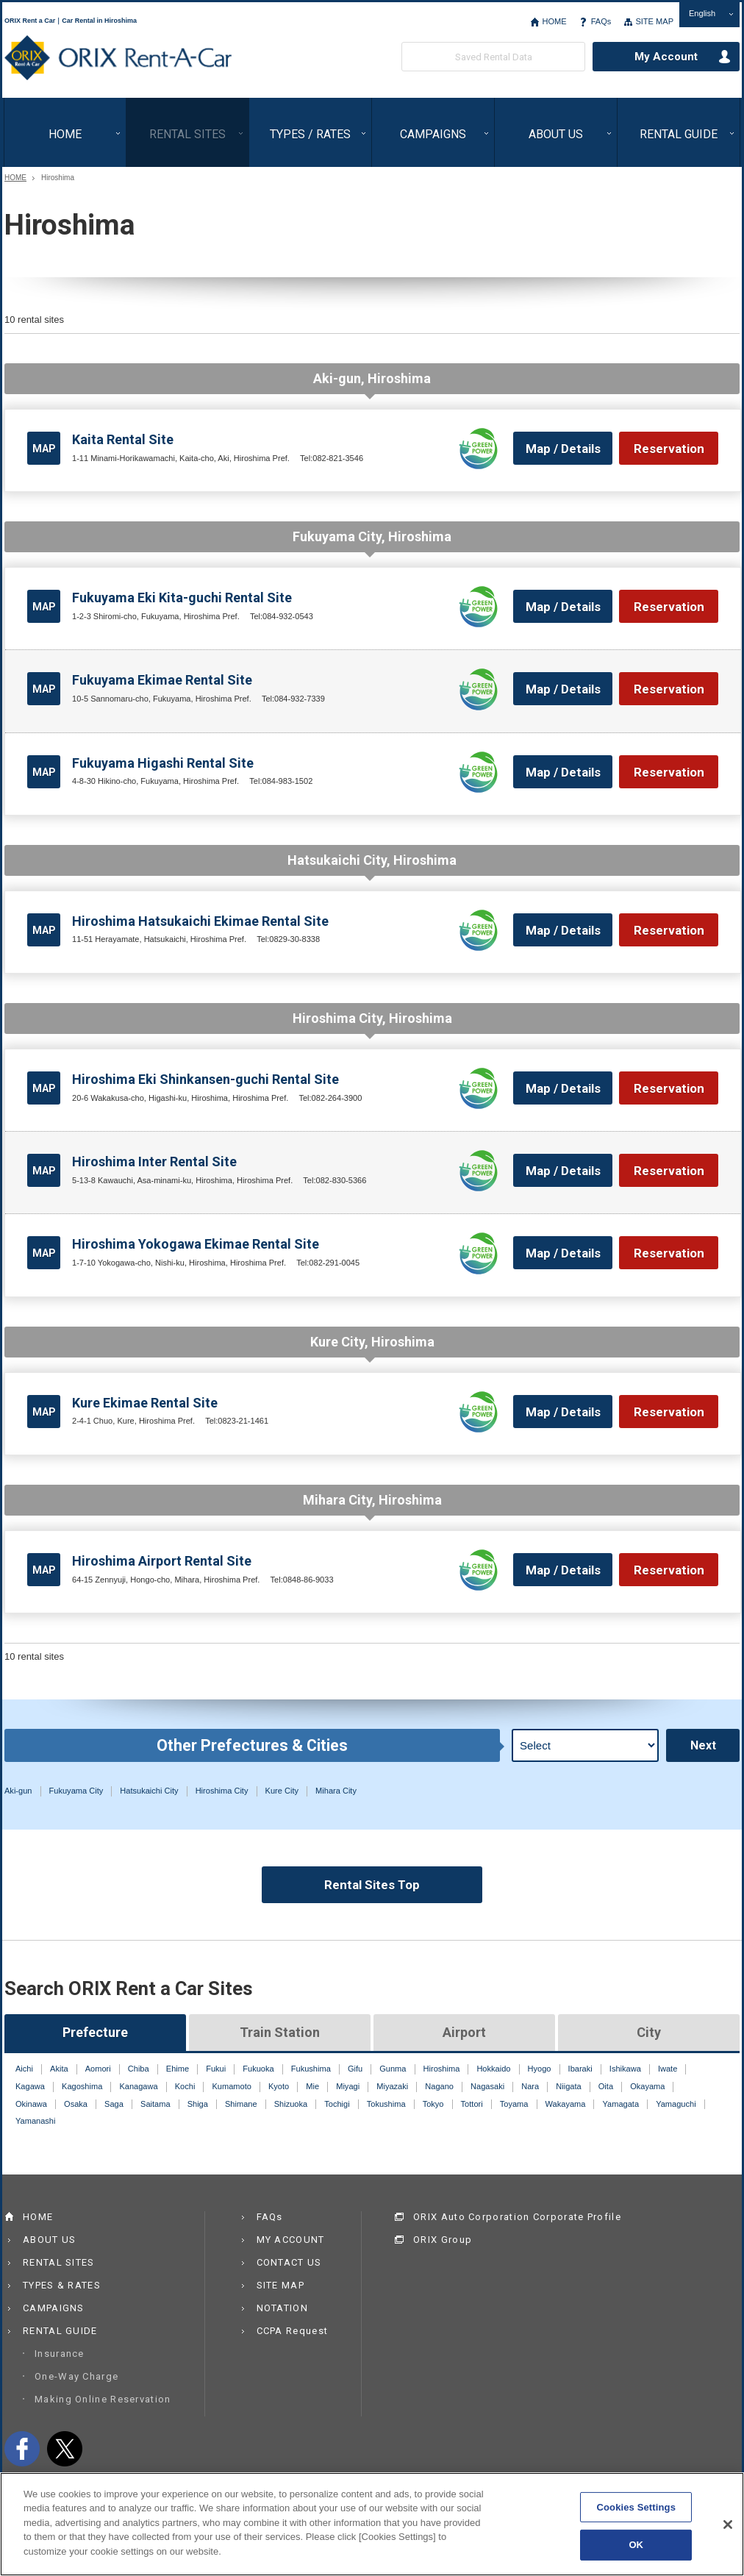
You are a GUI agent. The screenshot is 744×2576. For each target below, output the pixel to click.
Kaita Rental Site (123, 439)
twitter (64, 2448)
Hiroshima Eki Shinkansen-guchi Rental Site (205, 1079)
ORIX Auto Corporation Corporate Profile (517, 2216)
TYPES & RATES (62, 2285)
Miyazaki (392, 2086)
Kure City (281, 1790)
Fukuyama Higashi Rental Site (163, 763)
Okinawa (31, 2103)
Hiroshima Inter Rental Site (154, 1161)
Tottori (472, 2103)
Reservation (669, 448)
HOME (554, 21)
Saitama (155, 2103)
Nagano (439, 2086)
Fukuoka (258, 2068)
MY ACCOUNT (291, 2239)
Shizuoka (290, 2103)
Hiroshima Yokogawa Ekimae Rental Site (195, 1244)
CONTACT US (289, 2262)
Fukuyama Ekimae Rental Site (162, 680)
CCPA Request (293, 2330)
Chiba (138, 2068)
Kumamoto (231, 2086)
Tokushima (386, 2103)
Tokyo (433, 2103)
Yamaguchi (675, 2103)
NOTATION (282, 2307)
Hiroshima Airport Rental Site (161, 1561)
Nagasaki (487, 2086)
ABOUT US (556, 134)
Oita (605, 2086)
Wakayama (566, 2103)
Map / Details (563, 448)
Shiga (197, 2103)
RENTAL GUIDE (679, 134)
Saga (114, 2103)
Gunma (392, 2068)
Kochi (185, 2086)
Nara (530, 2086)
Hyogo (539, 2068)
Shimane (241, 2103)
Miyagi (348, 2086)
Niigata (568, 2086)
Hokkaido (493, 2068)
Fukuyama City (76, 1790)
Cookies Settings (636, 2514)
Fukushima (311, 2068)
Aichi (24, 2068)
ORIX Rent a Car (118, 58)
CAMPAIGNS (433, 134)
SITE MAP (654, 21)
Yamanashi (35, 2120)
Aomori (98, 2068)
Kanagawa (138, 2086)
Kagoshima (82, 2086)
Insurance (60, 2353)
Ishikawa (625, 2068)
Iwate (667, 2068)
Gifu (355, 2068)
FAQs (601, 21)
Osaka (75, 2103)
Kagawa (30, 2086)
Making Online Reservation (103, 2399)
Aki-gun (18, 1790)
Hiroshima (441, 2068)
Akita (59, 2068)
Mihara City (336, 1790)
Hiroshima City (222, 1790)
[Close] (728, 2532)
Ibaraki (580, 2068)
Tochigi (336, 2103)
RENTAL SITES (187, 134)
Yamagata (621, 2103)
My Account (666, 56)
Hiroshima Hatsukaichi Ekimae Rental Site (200, 921)
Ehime (177, 2068)
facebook (22, 2448)
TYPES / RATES (310, 134)
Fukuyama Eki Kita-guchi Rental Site (182, 597)
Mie (312, 2086)
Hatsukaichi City (149, 1790)
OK (636, 2552)
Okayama (647, 2086)
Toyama (514, 2103)
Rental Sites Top (372, 1884)
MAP (44, 448)
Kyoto (278, 2086)
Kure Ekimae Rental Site (145, 1402)
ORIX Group (442, 2239)
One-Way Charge (76, 2376)
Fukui (216, 2068)
